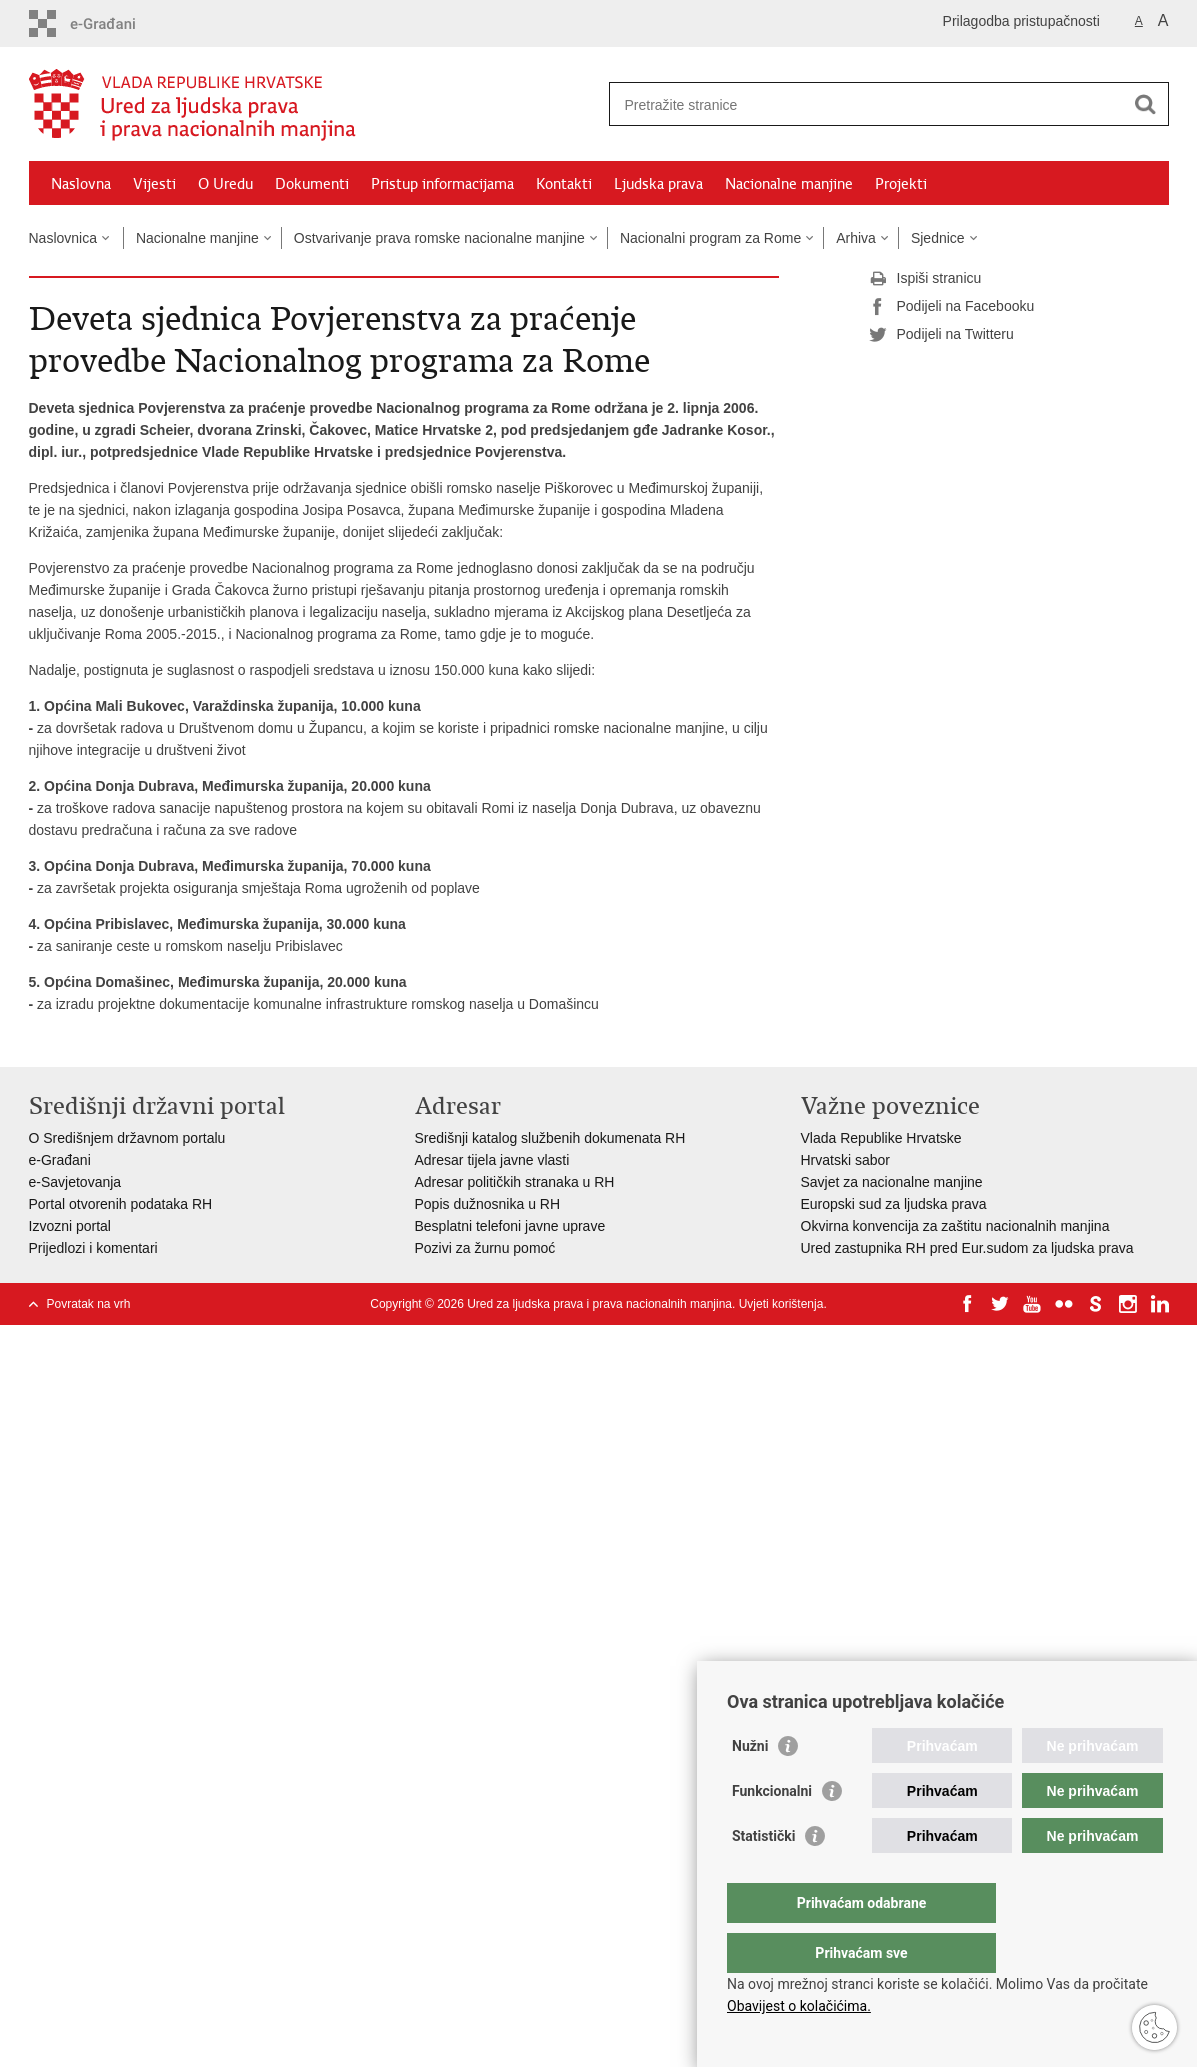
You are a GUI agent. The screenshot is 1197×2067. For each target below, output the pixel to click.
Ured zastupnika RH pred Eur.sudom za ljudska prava (967, 1248)
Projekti (901, 184)
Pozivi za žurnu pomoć (485, 1248)
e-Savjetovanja (75, 1182)
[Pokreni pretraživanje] (1146, 104)
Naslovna (81, 184)
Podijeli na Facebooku (952, 307)
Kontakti (564, 184)
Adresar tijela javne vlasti (492, 1160)
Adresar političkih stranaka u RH (515, 1182)
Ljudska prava (658, 184)
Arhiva (856, 238)
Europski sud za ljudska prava (894, 1204)
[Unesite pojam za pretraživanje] (867, 104)
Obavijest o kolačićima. (799, 2006)
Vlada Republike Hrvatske (881, 1138)
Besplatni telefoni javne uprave (510, 1226)
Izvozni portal (70, 1226)
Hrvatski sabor (845, 1160)
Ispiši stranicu (925, 279)
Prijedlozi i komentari (93, 1248)
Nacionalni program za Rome (710, 238)
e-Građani (60, 1160)
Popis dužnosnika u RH (488, 1204)
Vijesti (154, 184)
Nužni (750, 1786)
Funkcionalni (772, 1831)
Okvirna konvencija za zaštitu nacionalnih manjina (955, 1226)
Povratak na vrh (89, 1304)
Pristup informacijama (442, 184)
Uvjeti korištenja (781, 1304)
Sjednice (938, 238)
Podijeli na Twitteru (941, 335)
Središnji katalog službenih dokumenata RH (550, 1138)
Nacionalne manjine (789, 184)
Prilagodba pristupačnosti (1021, 21)
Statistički (763, 1876)
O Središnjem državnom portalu (127, 1138)
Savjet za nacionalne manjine (892, 1182)
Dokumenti (312, 184)
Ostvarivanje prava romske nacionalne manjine (439, 238)
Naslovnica (63, 238)
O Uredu (225, 184)
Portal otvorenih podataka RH (121, 1204)
